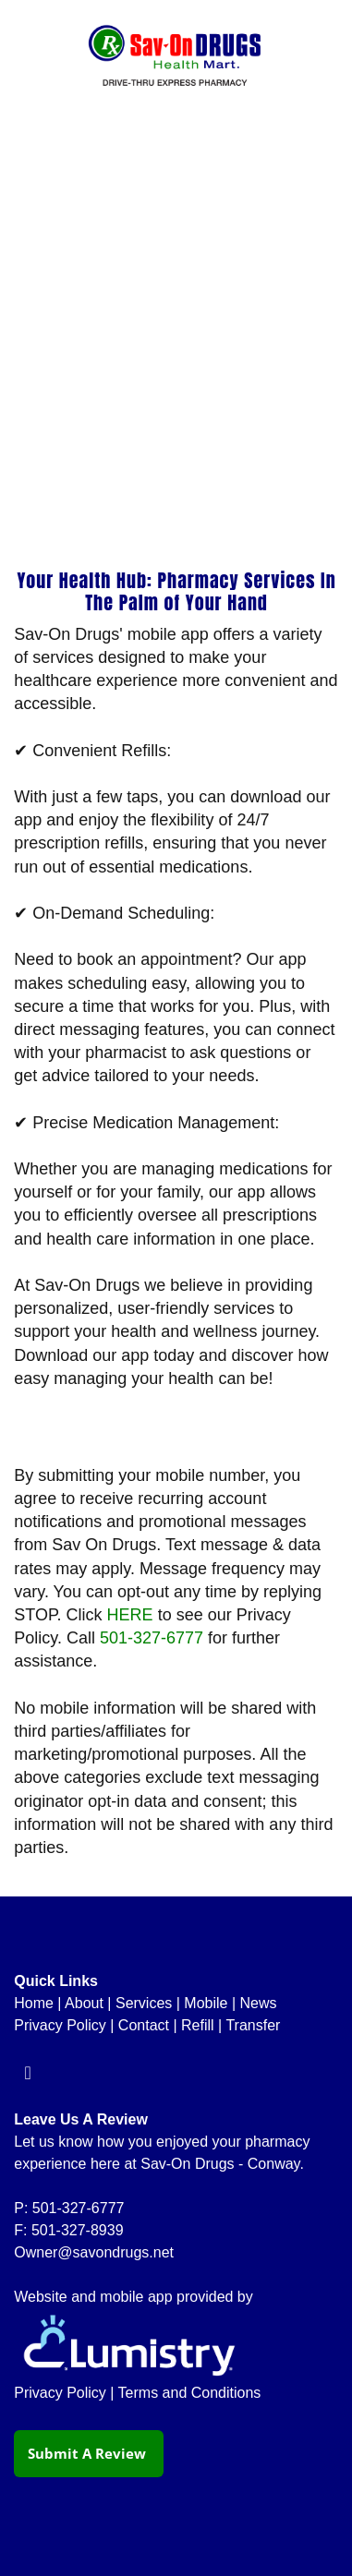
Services (143, 2003)
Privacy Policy (60, 2025)
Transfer (252, 2025)
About (84, 2003)
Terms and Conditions (189, 2393)
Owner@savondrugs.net (94, 2252)
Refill (197, 2025)
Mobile (205, 2003)
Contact (143, 2025)
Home (34, 2003)
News (258, 2003)
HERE (130, 1615)
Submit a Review (89, 2453)
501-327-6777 (151, 1638)
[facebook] (28, 2073)
